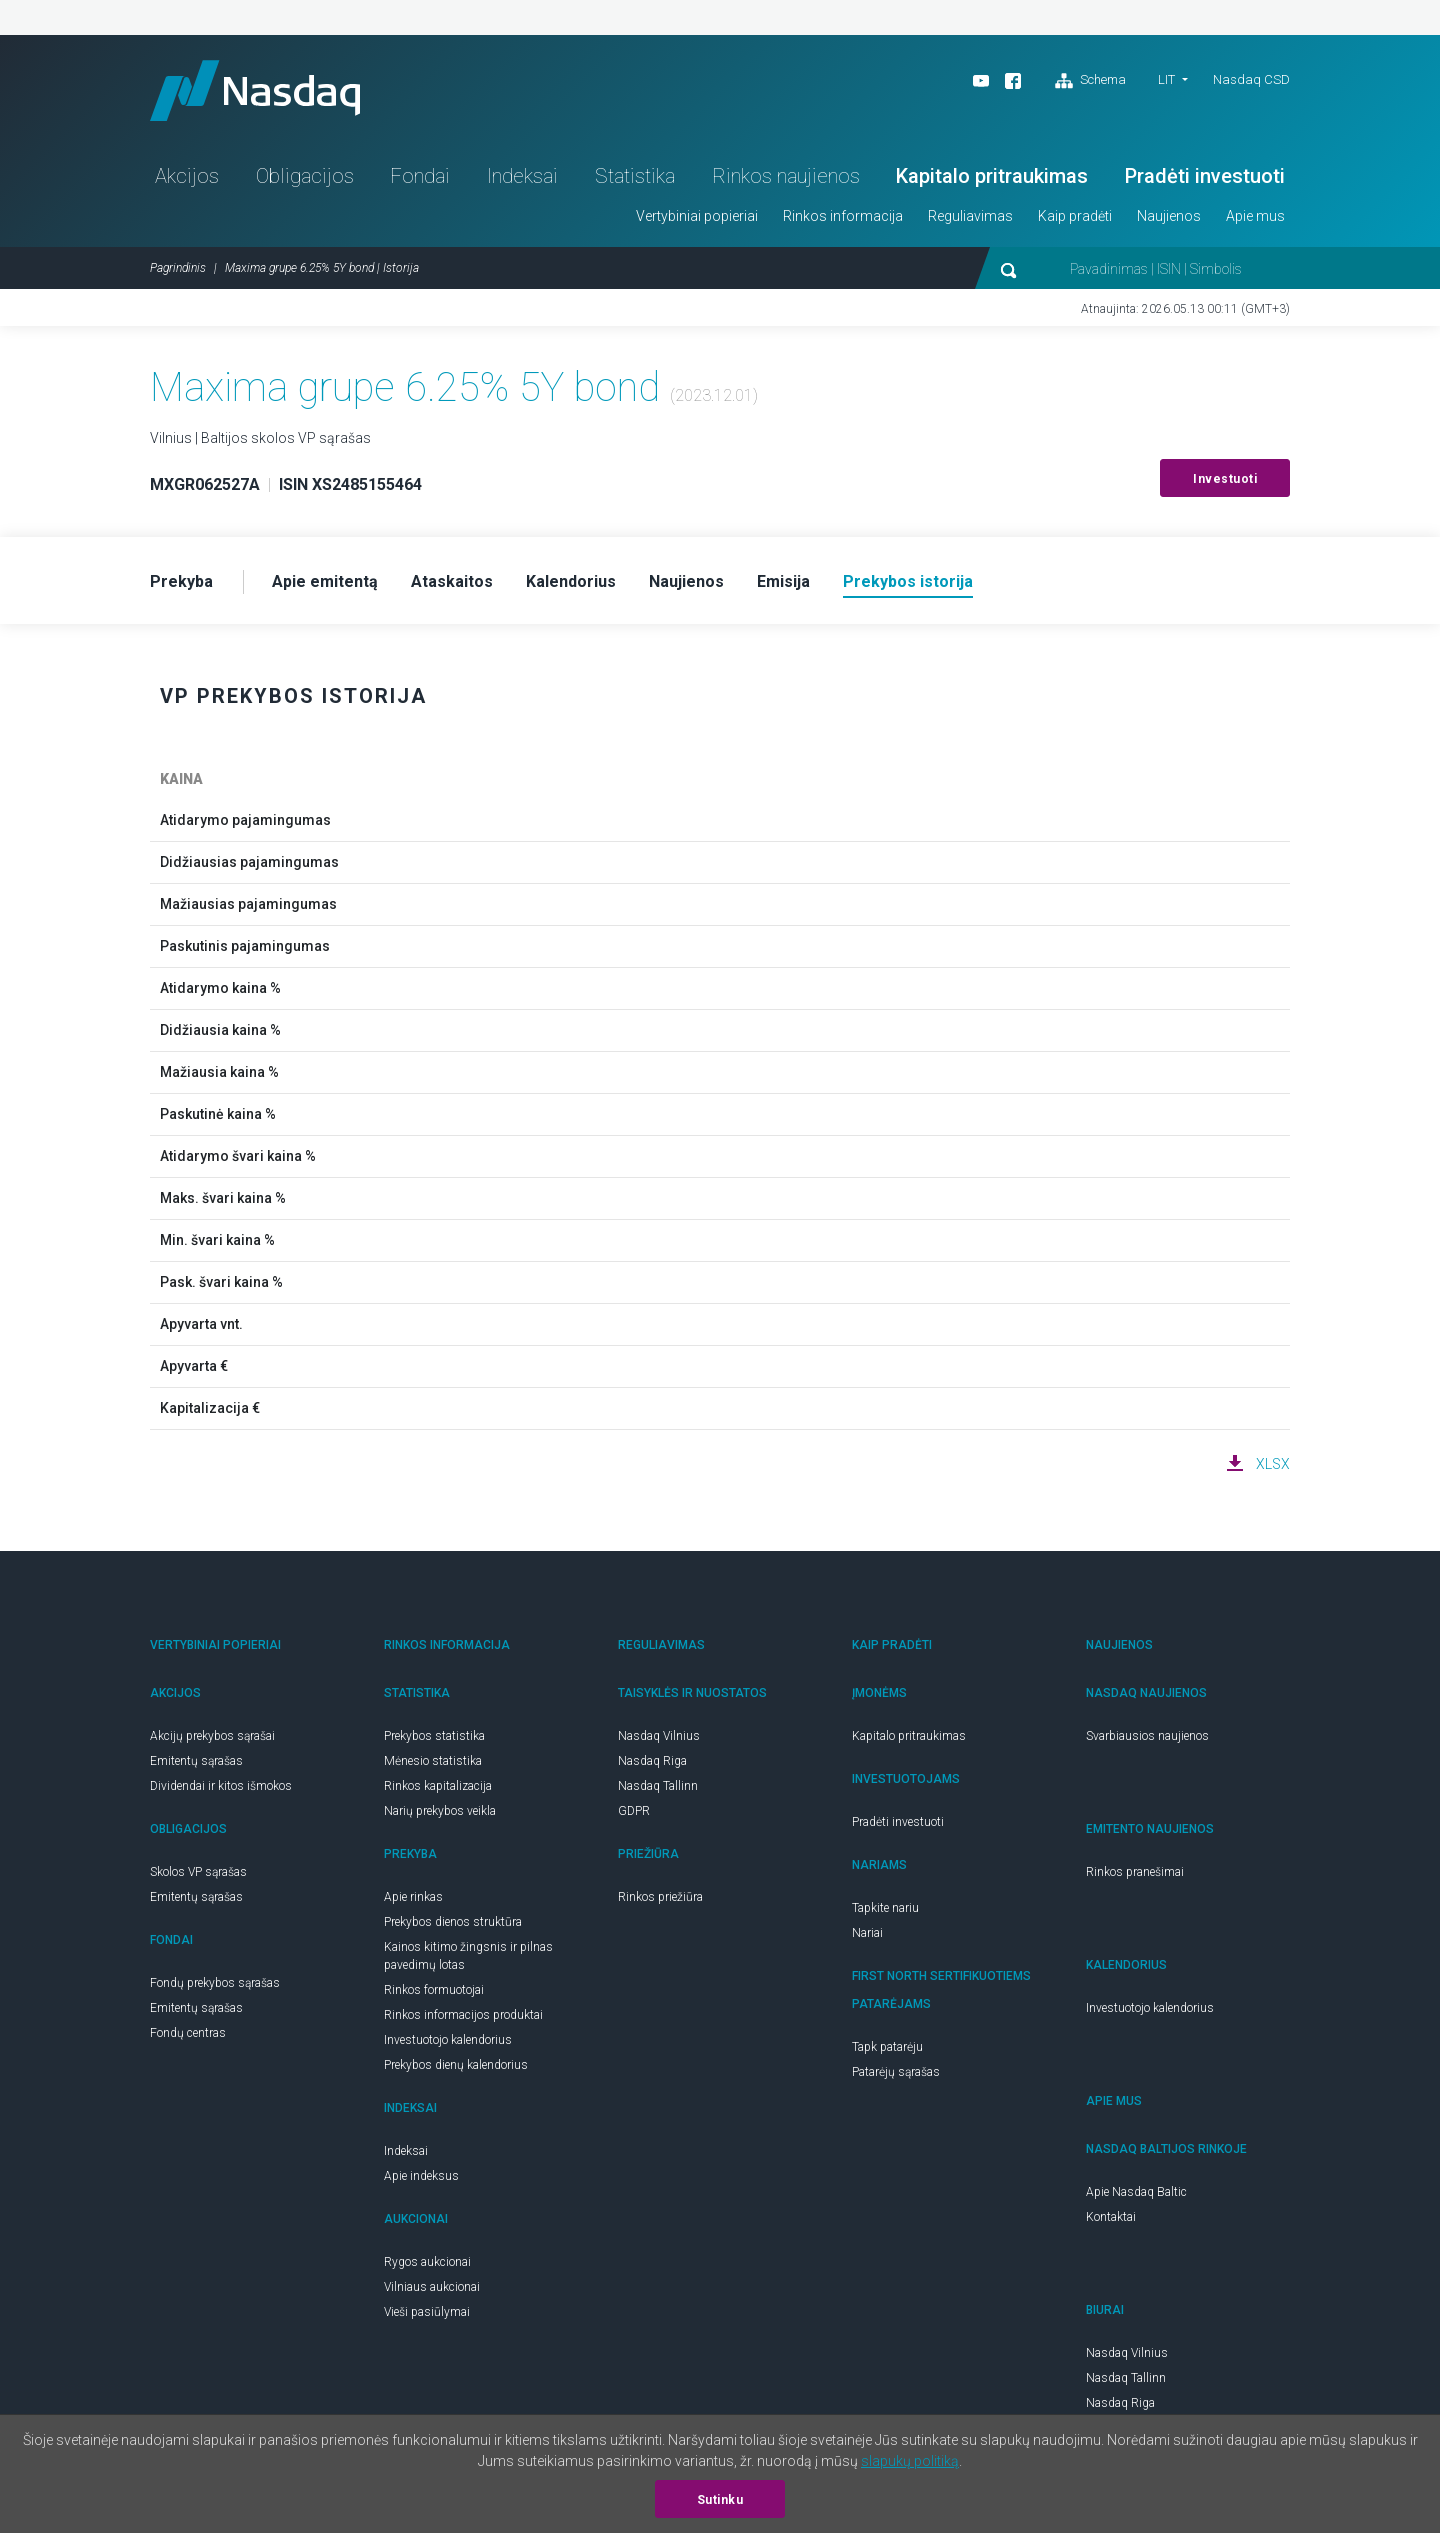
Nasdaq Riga (652, 1761)
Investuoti (1225, 479)
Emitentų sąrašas (196, 1761)
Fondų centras (188, 2033)
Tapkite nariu (885, 1908)
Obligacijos (305, 176)
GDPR (634, 1811)
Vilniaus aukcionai (432, 2287)
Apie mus (1255, 216)
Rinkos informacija (843, 216)
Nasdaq (255, 90)
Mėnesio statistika (433, 1761)
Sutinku (720, 2500)
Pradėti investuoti (1205, 176)
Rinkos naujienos (786, 176)
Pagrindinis (178, 268)
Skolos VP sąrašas (198, 1872)
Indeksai (522, 176)
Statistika (635, 176)
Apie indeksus (421, 2176)
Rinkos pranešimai (1135, 1872)
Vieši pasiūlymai (427, 2312)
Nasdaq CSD (1251, 79)
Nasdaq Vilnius (659, 1736)
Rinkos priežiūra (660, 1897)
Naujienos (1169, 216)
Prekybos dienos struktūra (453, 1922)
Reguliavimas (970, 216)
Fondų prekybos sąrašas (215, 1983)
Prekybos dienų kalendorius (456, 2065)
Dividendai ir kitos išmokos (221, 1786)
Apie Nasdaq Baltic (1136, 2192)
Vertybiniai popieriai (697, 216)
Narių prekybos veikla (440, 1811)
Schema (1090, 81)
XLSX (1273, 1464)
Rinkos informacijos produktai (463, 2015)
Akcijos (187, 176)
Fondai (420, 176)
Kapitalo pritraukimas (992, 176)
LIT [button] (1166, 79)
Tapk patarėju (887, 2047)
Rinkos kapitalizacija (438, 1786)
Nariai (867, 1933)
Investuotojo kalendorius (448, 2040)
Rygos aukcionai (427, 2262)
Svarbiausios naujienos (1147, 1736)
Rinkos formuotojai (434, 1990)
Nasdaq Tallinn (658, 1786)
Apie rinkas (413, 1897)
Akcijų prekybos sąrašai (212, 1736)
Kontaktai (1111, 2217)
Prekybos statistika (434, 1736)
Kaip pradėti (1075, 216)
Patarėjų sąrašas (896, 2072)
